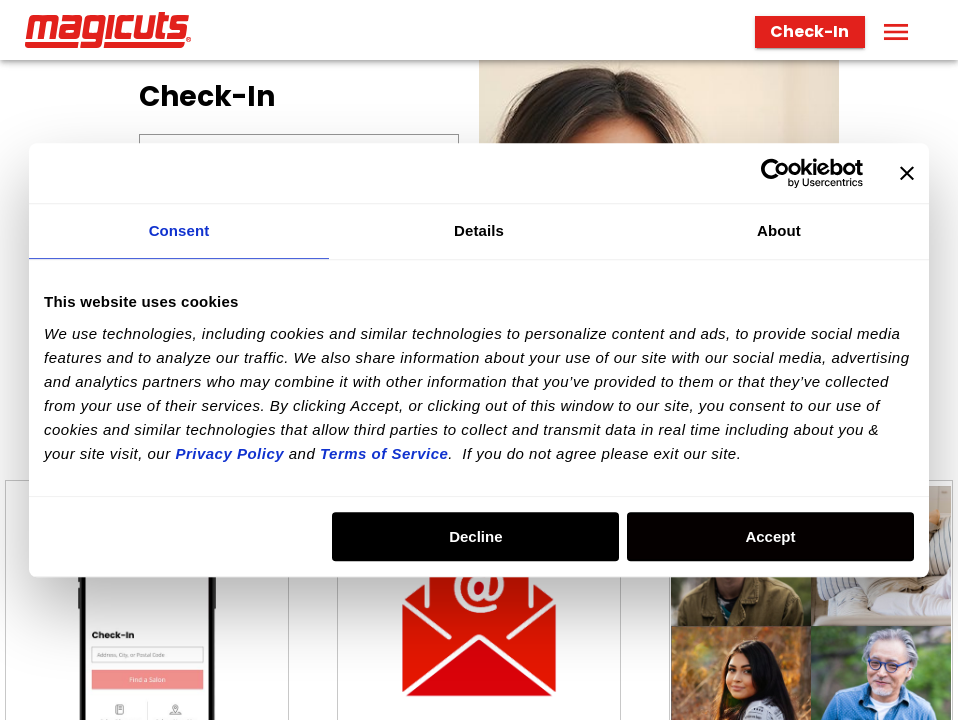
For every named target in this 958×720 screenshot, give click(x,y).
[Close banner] (907, 173)
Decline (475, 536)
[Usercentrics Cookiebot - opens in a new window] (775, 173)
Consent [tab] (179, 230)
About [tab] (779, 230)
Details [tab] (479, 230)
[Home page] (116, 30)
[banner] (479, 30)
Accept (770, 536)
